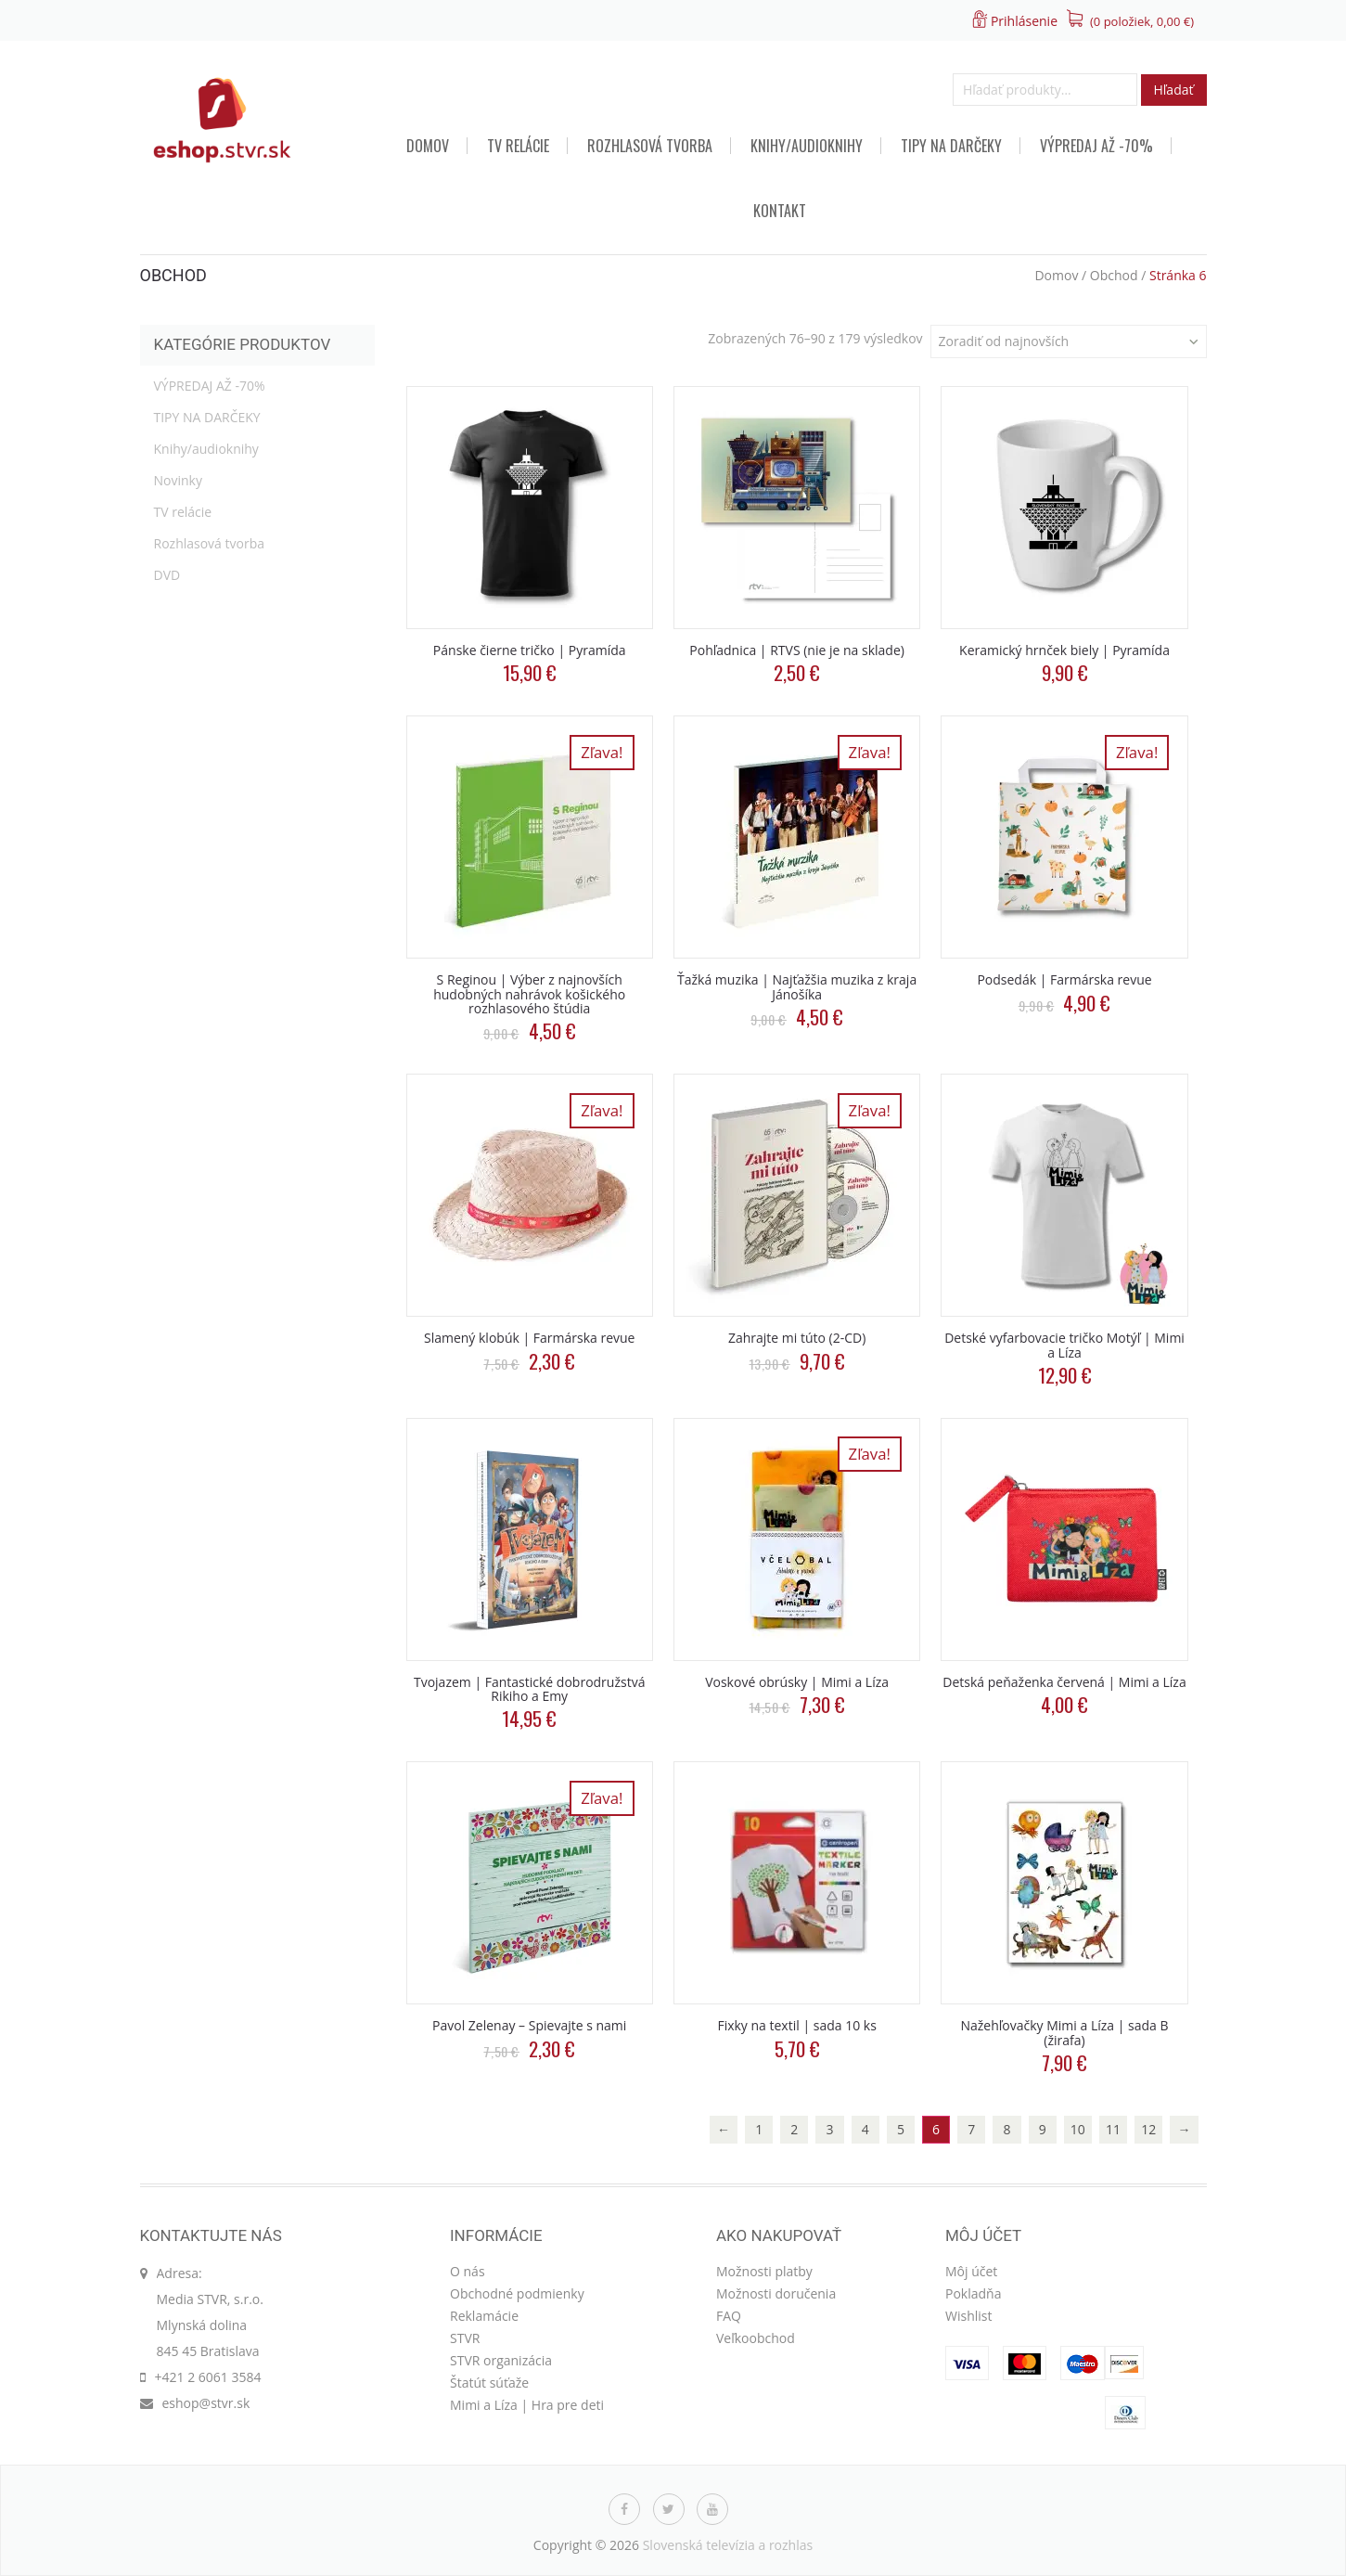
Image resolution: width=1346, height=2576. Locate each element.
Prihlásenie (1024, 21)
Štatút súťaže (489, 2382)
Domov (427, 146)
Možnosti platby (764, 2271)
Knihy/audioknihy (806, 146)
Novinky (178, 480)
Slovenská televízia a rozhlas (728, 2545)
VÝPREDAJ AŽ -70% (1096, 146)
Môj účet (971, 2271)
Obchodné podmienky (517, 2293)
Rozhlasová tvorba (649, 146)
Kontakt (779, 211)
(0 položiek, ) (1142, 21)
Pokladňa (973, 2293)
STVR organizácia (501, 2360)
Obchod (1114, 275)
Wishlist (968, 2316)
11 (1113, 2129)
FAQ (728, 2316)
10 (1077, 2129)
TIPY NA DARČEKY (951, 146)
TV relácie (518, 146)
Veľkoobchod (755, 2338)
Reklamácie (484, 2316)
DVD (167, 575)
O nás (467, 2271)
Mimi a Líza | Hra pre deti (527, 2405)
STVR (465, 2338)
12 (1148, 2129)
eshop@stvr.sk (206, 2403)
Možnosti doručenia (776, 2293)
